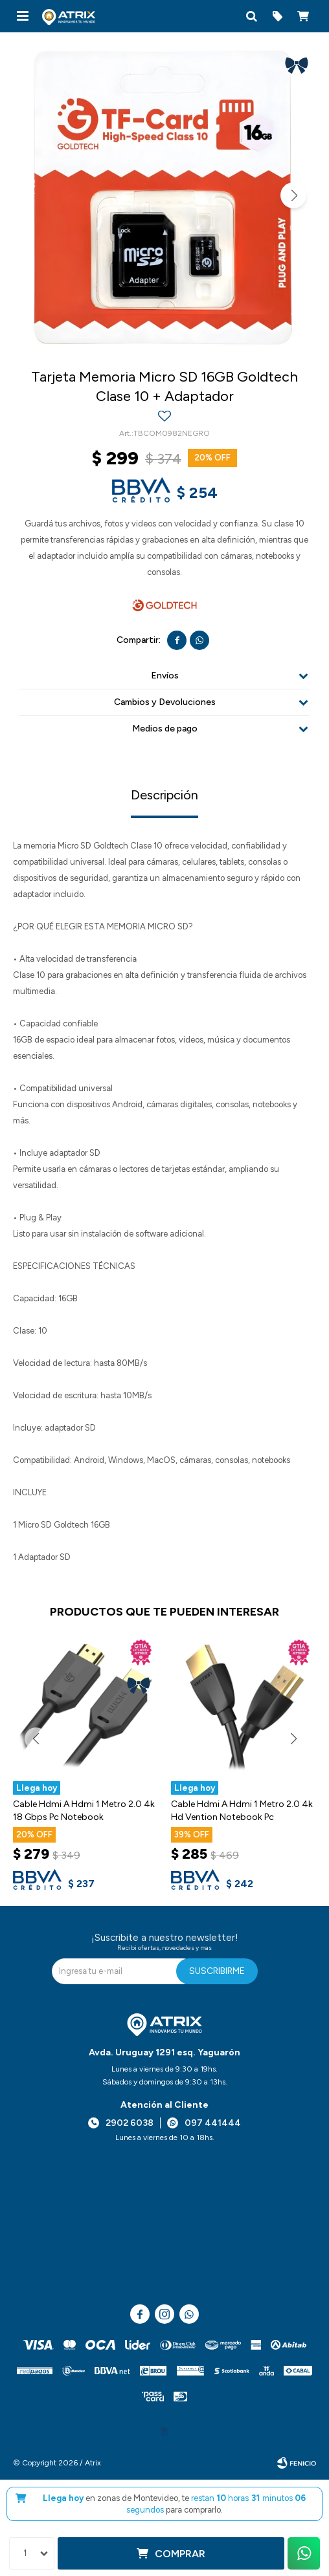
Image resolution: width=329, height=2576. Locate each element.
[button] (251, 16)
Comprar (180, 2554)
